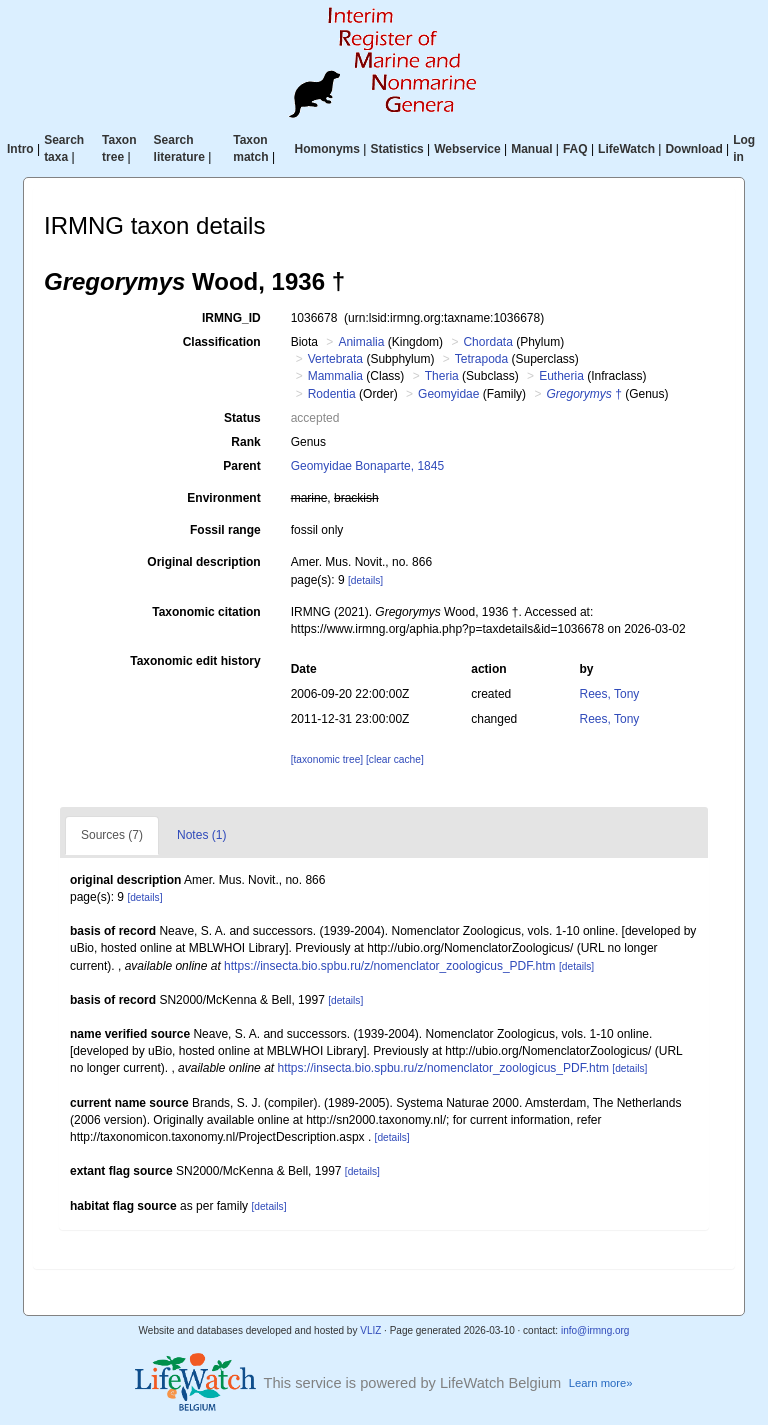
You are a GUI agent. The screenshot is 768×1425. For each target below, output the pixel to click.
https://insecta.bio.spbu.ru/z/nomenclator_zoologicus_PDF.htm (390, 966)
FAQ (575, 149)
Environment (223, 498)
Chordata (487, 342)
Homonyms (327, 149)
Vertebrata (335, 359)
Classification (222, 342)
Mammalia (335, 376)
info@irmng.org (595, 1330)
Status (242, 418)
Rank (245, 442)
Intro (20, 149)
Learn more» (601, 1383)
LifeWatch (626, 149)
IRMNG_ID (231, 318)
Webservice (467, 149)
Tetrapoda (481, 359)
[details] (365, 580)
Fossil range (225, 530)
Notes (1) (201, 835)
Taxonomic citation (206, 612)
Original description (203, 562)
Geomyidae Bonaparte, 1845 (367, 466)
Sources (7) (112, 835)
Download (693, 149)
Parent (241, 466)
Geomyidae (448, 394)
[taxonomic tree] (327, 759)
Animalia (361, 342)
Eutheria (561, 376)
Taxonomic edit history (195, 661)
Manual (531, 149)
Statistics (396, 149)
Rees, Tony (610, 694)
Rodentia (332, 394)
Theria (442, 376)
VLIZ (370, 1330)
